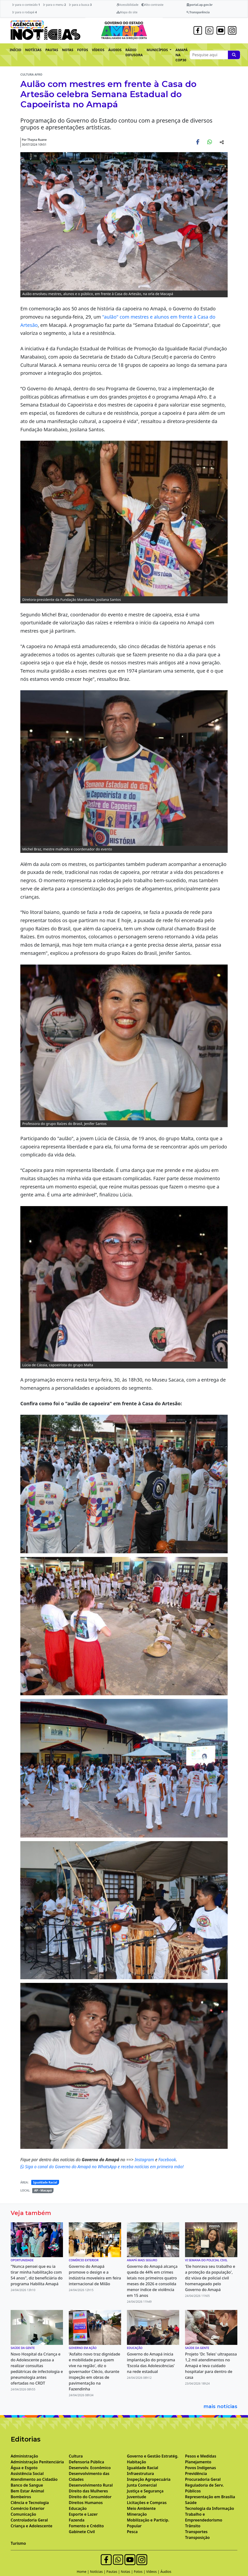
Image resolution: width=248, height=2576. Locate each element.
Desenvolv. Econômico (90, 2467)
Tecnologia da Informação (209, 2508)
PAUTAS (51, 49)
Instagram (145, 2159)
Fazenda (77, 2520)
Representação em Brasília (210, 2496)
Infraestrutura (140, 2473)
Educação (78, 2508)
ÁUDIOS (115, 49)
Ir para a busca (80, 5)
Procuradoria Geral (203, 2479)
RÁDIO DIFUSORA (134, 52)
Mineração (137, 2514)
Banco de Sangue (27, 2485)
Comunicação (23, 2514)
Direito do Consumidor (90, 2496)
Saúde (191, 2502)
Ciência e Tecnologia (30, 2502)
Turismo (18, 2543)
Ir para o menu (54, 5)
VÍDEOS (98, 49)
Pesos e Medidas (200, 2456)
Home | (83, 2571)
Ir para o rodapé (24, 12)
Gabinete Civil (82, 2531)
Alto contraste (152, 5)
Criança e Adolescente (31, 2526)
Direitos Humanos (86, 2502)
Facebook (167, 2159)
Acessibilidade (127, 5)
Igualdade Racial (45, 2182)
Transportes (196, 2531)
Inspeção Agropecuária (148, 2479)
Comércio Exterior (28, 2508)
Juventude (136, 2496)
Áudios (165, 2571)
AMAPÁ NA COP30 (181, 54)
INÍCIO (15, 49)
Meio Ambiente (141, 2508)
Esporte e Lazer (83, 2514)
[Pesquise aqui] (234, 55)
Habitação (136, 2462)
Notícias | (98, 2571)
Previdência (196, 2473)
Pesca (132, 2531)
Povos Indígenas (200, 2467)
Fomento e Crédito (86, 2526)
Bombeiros (21, 2496)
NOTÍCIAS (33, 49)
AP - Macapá (43, 2190)
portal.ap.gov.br (199, 5)
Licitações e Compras (147, 2502)
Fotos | (140, 2571)
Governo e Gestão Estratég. (152, 2456)
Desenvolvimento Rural (91, 2485)
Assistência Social (27, 2473)
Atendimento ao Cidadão (34, 2479)
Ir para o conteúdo (26, 5)
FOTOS (82, 49)
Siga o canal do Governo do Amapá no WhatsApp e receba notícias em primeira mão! (102, 2166)
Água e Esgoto (24, 2467)
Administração (24, 2456)
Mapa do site (127, 12)
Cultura (76, 2456)
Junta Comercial (142, 2485)
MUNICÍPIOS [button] (158, 49)
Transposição (197, 2537)
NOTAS (67, 49)
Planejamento (198, 2462)
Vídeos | (153, 2571)
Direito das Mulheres (88, 2491)
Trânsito (192, 2526)
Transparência (197, 12)
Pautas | (113, 2571)
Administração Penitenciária (37, 2462)
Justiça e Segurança (145, 2491)
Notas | (127, 2571)
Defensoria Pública (86, 2462)
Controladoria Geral (29, 2520)
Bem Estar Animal (27, 2491)
